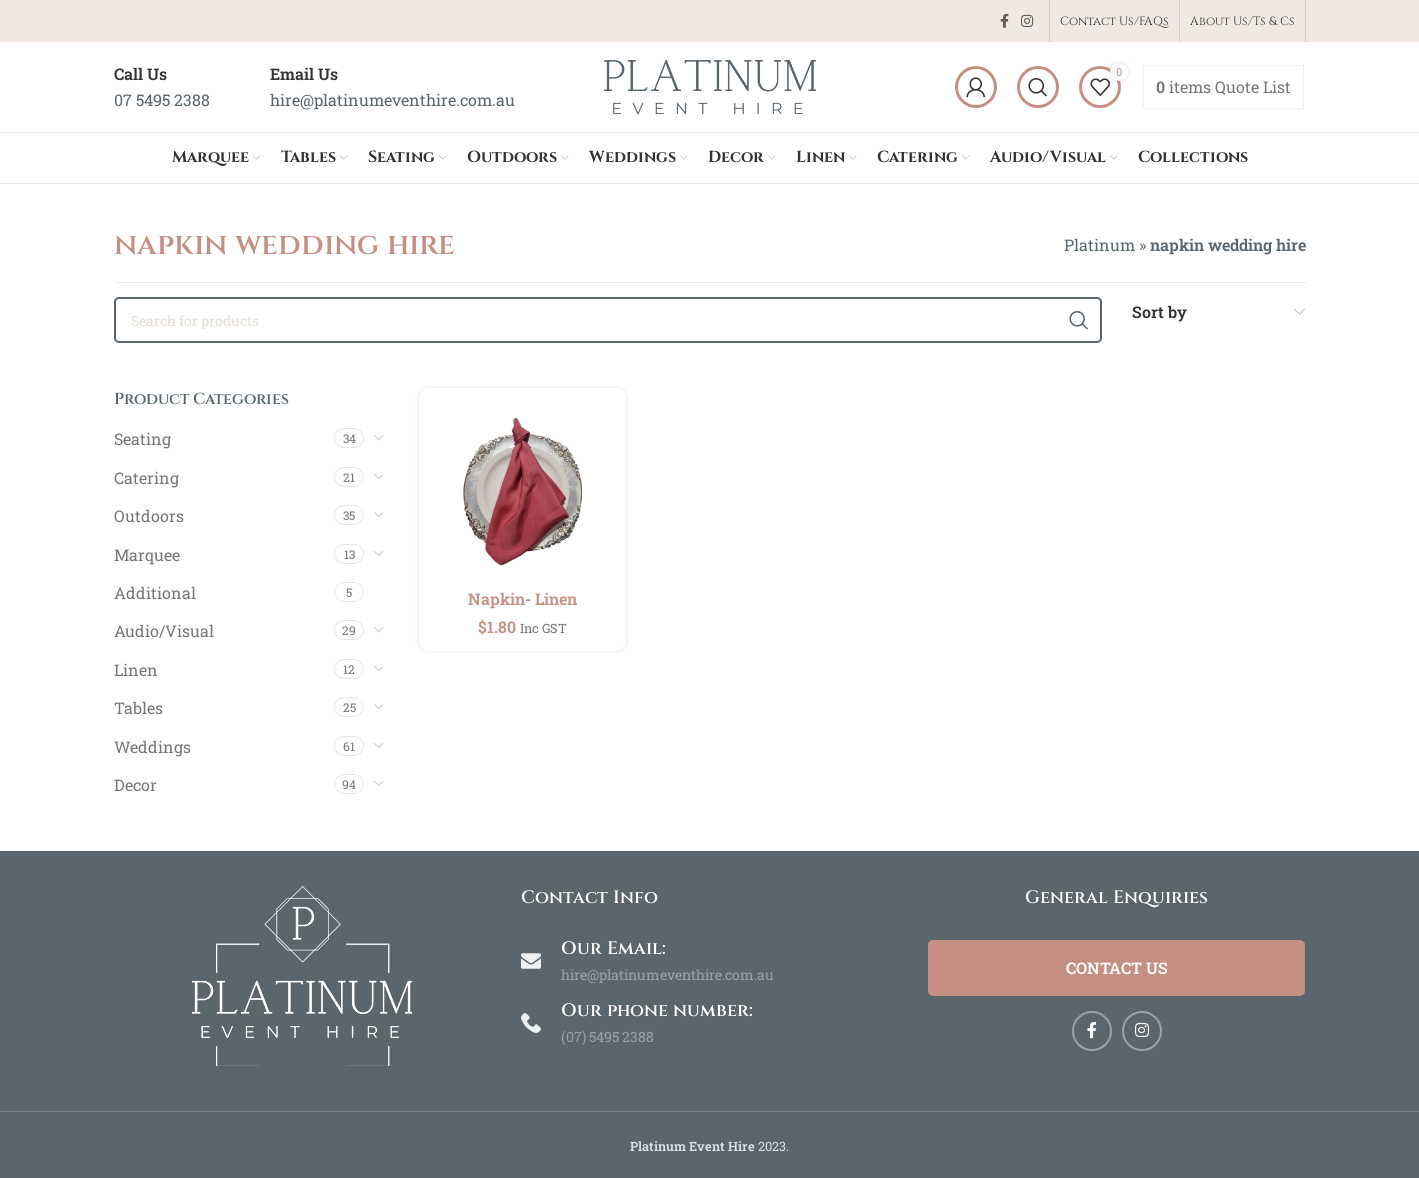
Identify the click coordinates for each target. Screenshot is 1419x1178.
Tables (138, 707)
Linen (136, 669)
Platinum (1099, 244)
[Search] (1038, 87)
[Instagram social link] (1027, 21)
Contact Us (1117, 967)
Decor (135, 784)
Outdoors (149, 515)
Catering (146, 477)
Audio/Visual (164, 630)
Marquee (147, 554)
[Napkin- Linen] (522, 491)
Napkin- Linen (522, 598)
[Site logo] (710, 84)
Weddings (152, 746)
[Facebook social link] (1004, 21)
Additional (155, 592)
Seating (142, 438)
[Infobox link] (162, 86)
